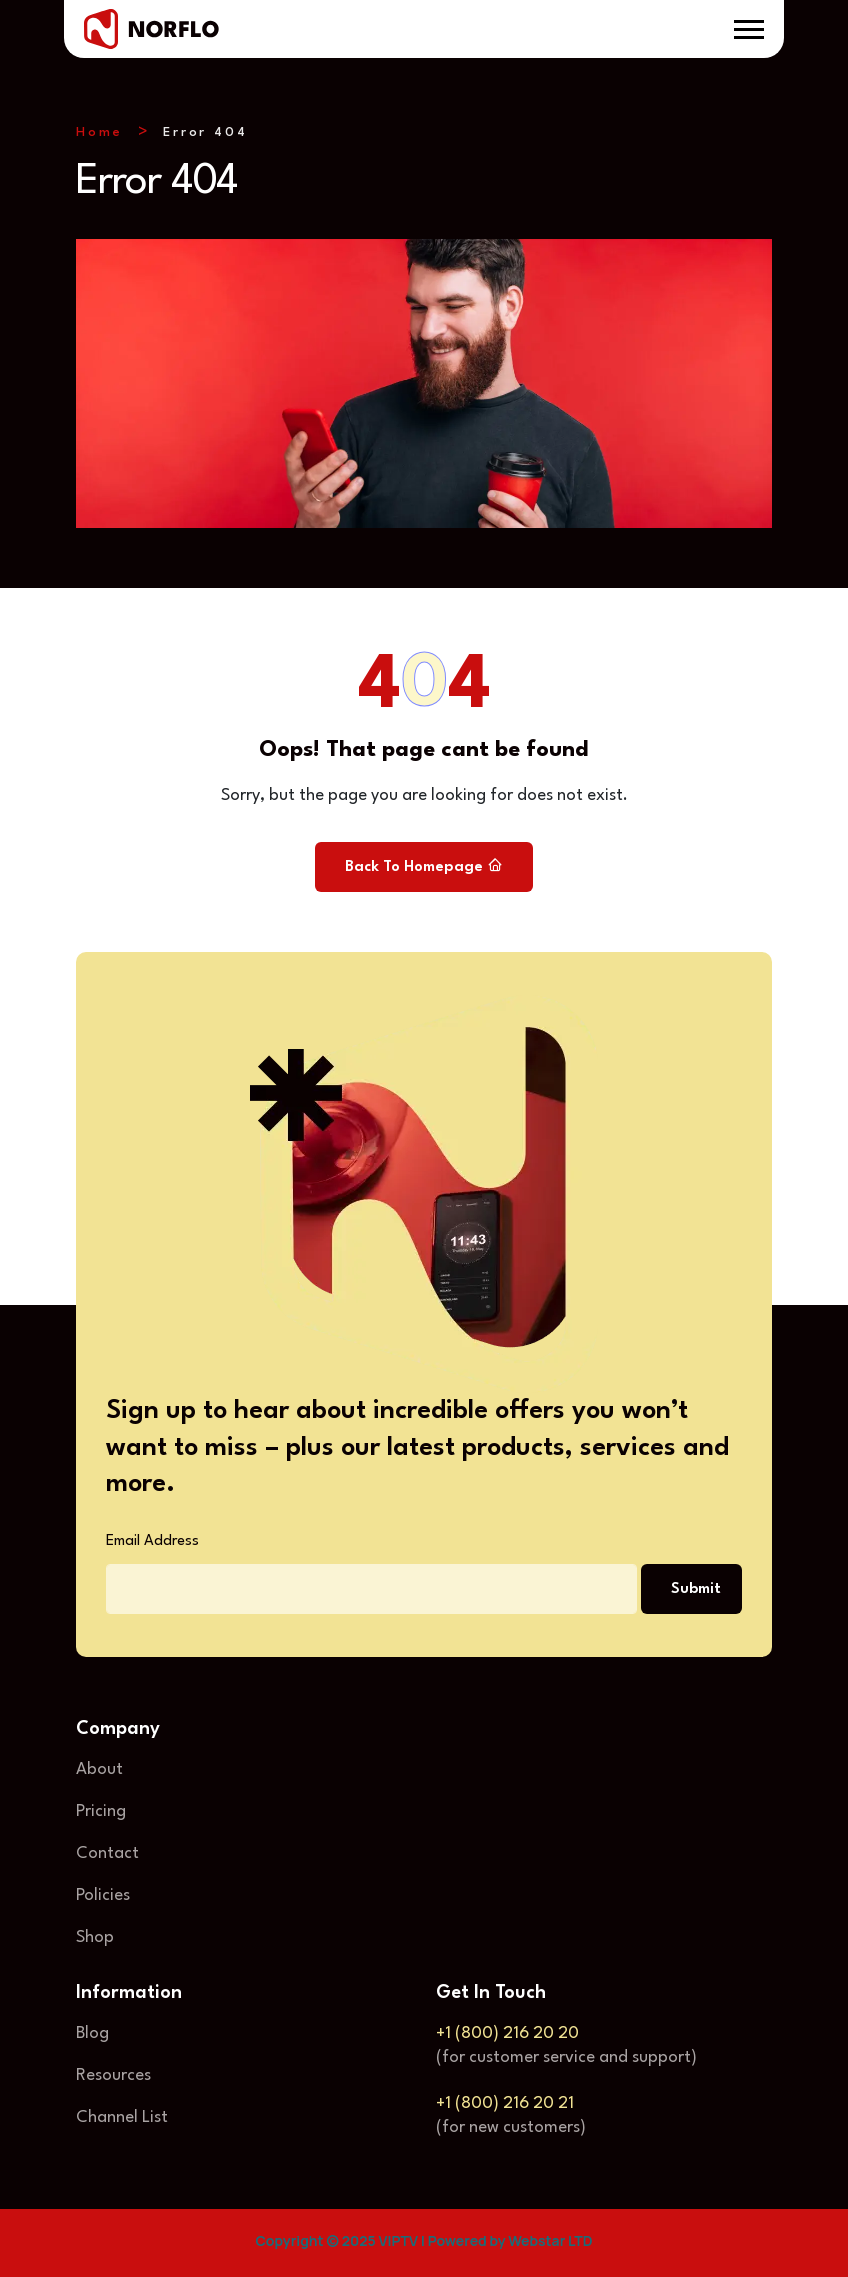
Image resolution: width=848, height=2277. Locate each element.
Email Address (152, 1541)
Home (99, 132)
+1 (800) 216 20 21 (505, 2103)
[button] (749, 29)
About (99, 1769)
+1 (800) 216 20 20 (507, 2033)
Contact (107, 1853)
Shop (95, 1937)
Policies (103, 1895)
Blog (92, 2033)
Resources (113, 2075)
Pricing (101, 1811)
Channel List (122, 2117)
